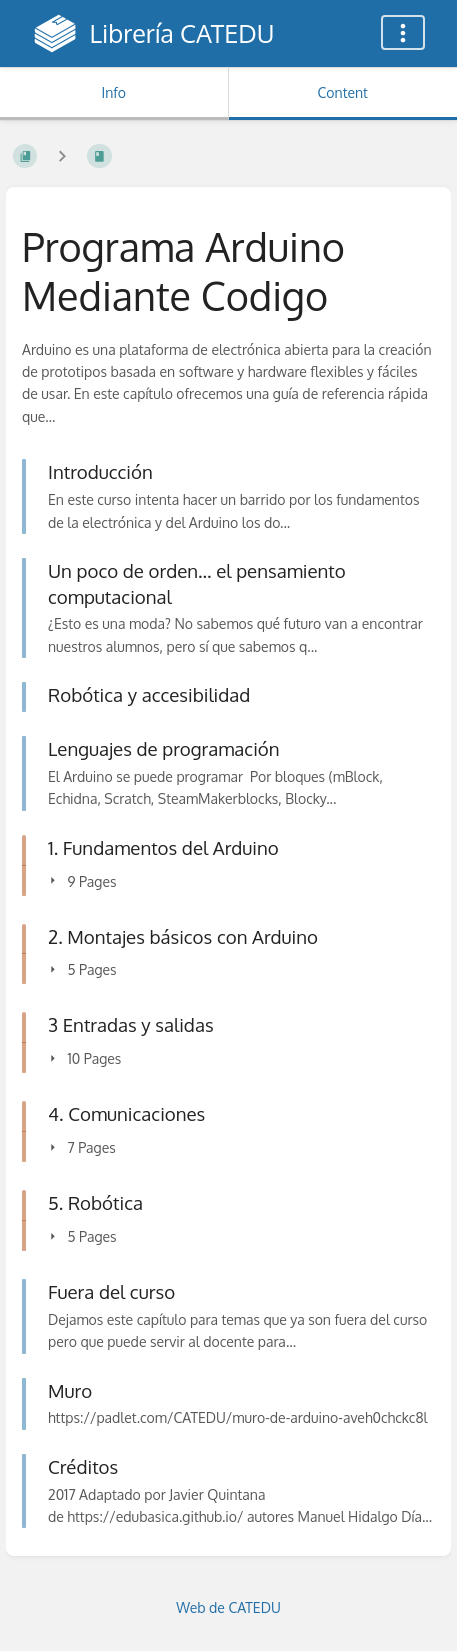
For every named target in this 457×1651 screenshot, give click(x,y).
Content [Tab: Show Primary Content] (343, 92)
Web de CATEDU (228, 1607)
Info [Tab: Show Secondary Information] (113, 92)
